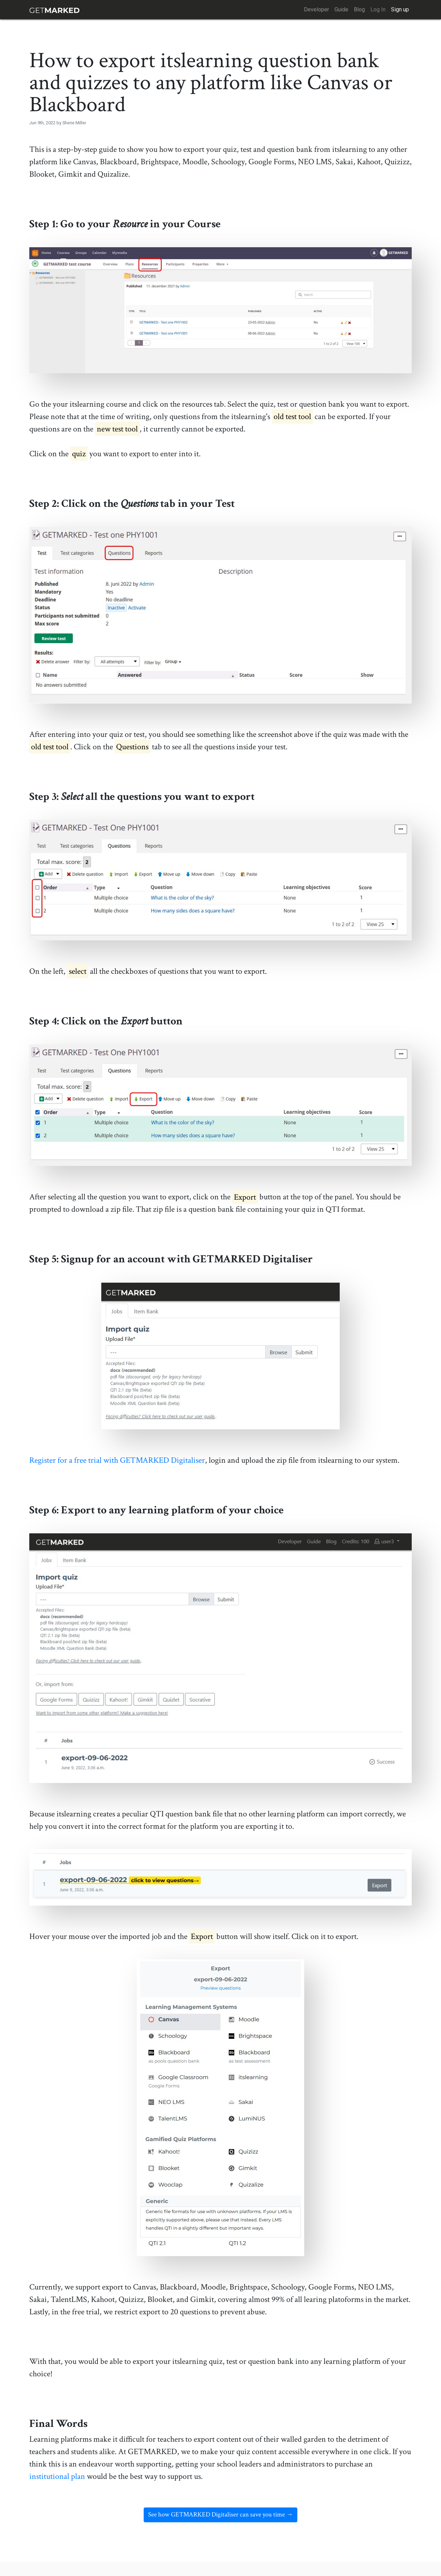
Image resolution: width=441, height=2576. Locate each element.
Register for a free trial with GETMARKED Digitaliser (117, 1460)
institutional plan (57, 2476)
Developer (316, 9)
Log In (378, 9)
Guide (341, 9)
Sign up (400, 9)
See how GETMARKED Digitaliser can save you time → (220, 2514)
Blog (359, 9)
